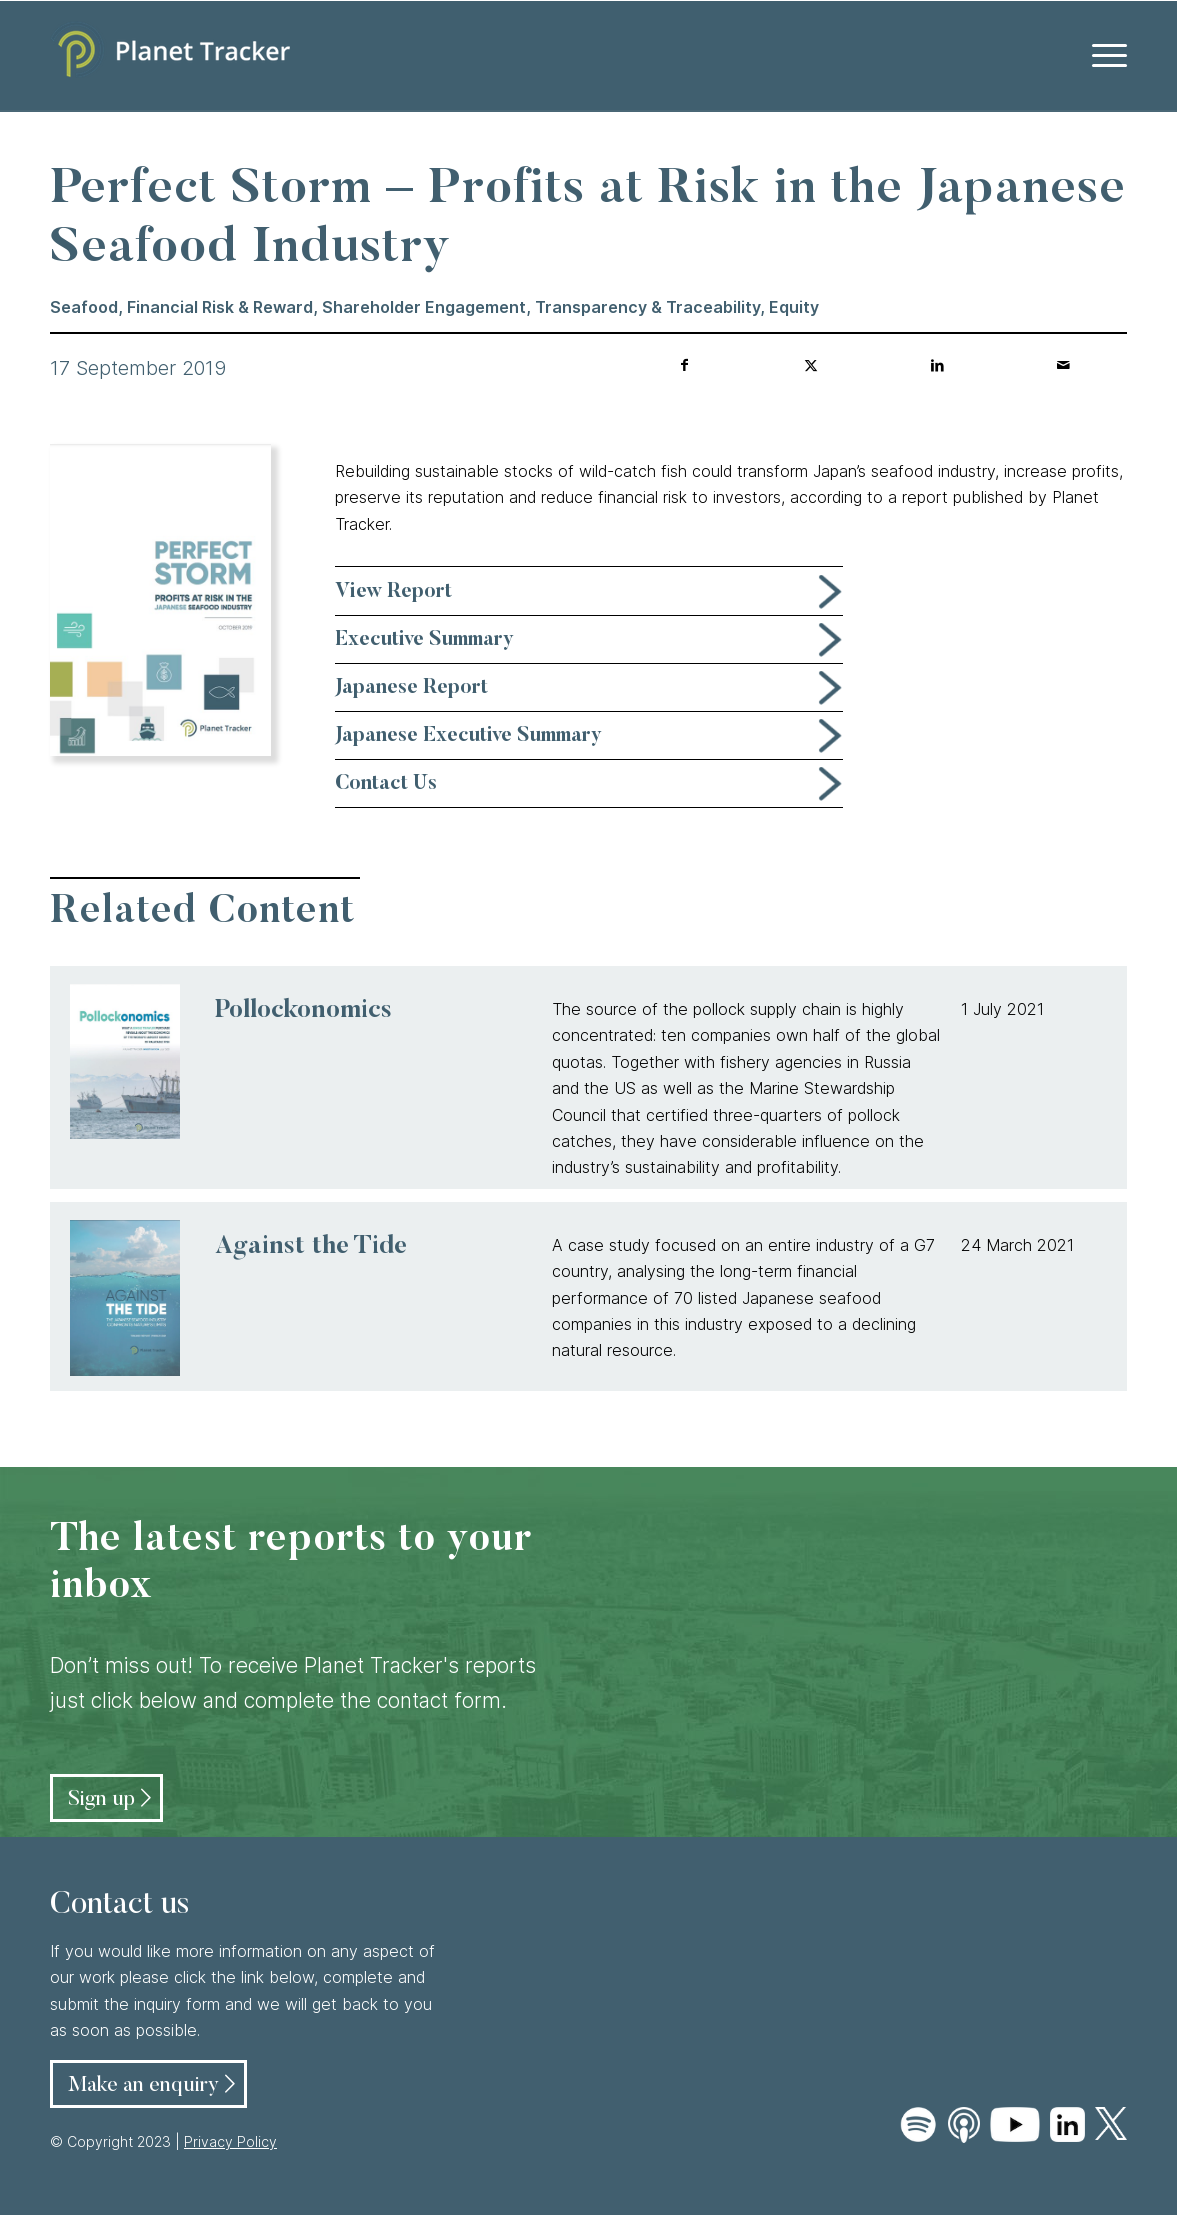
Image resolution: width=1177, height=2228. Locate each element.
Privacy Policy (230, 2141)
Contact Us (386, 784)
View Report (393, 592)
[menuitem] (1103, 56)
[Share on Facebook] (685, 365)
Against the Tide (311, 1247)
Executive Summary (424, 640)
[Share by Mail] (1063, 365)
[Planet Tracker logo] (170, 56)
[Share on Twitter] (811, 365)
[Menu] (1103, 56)
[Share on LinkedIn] (937, 365)
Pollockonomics (303, 1011)
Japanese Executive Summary (468, 736)
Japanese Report (411, 688)
